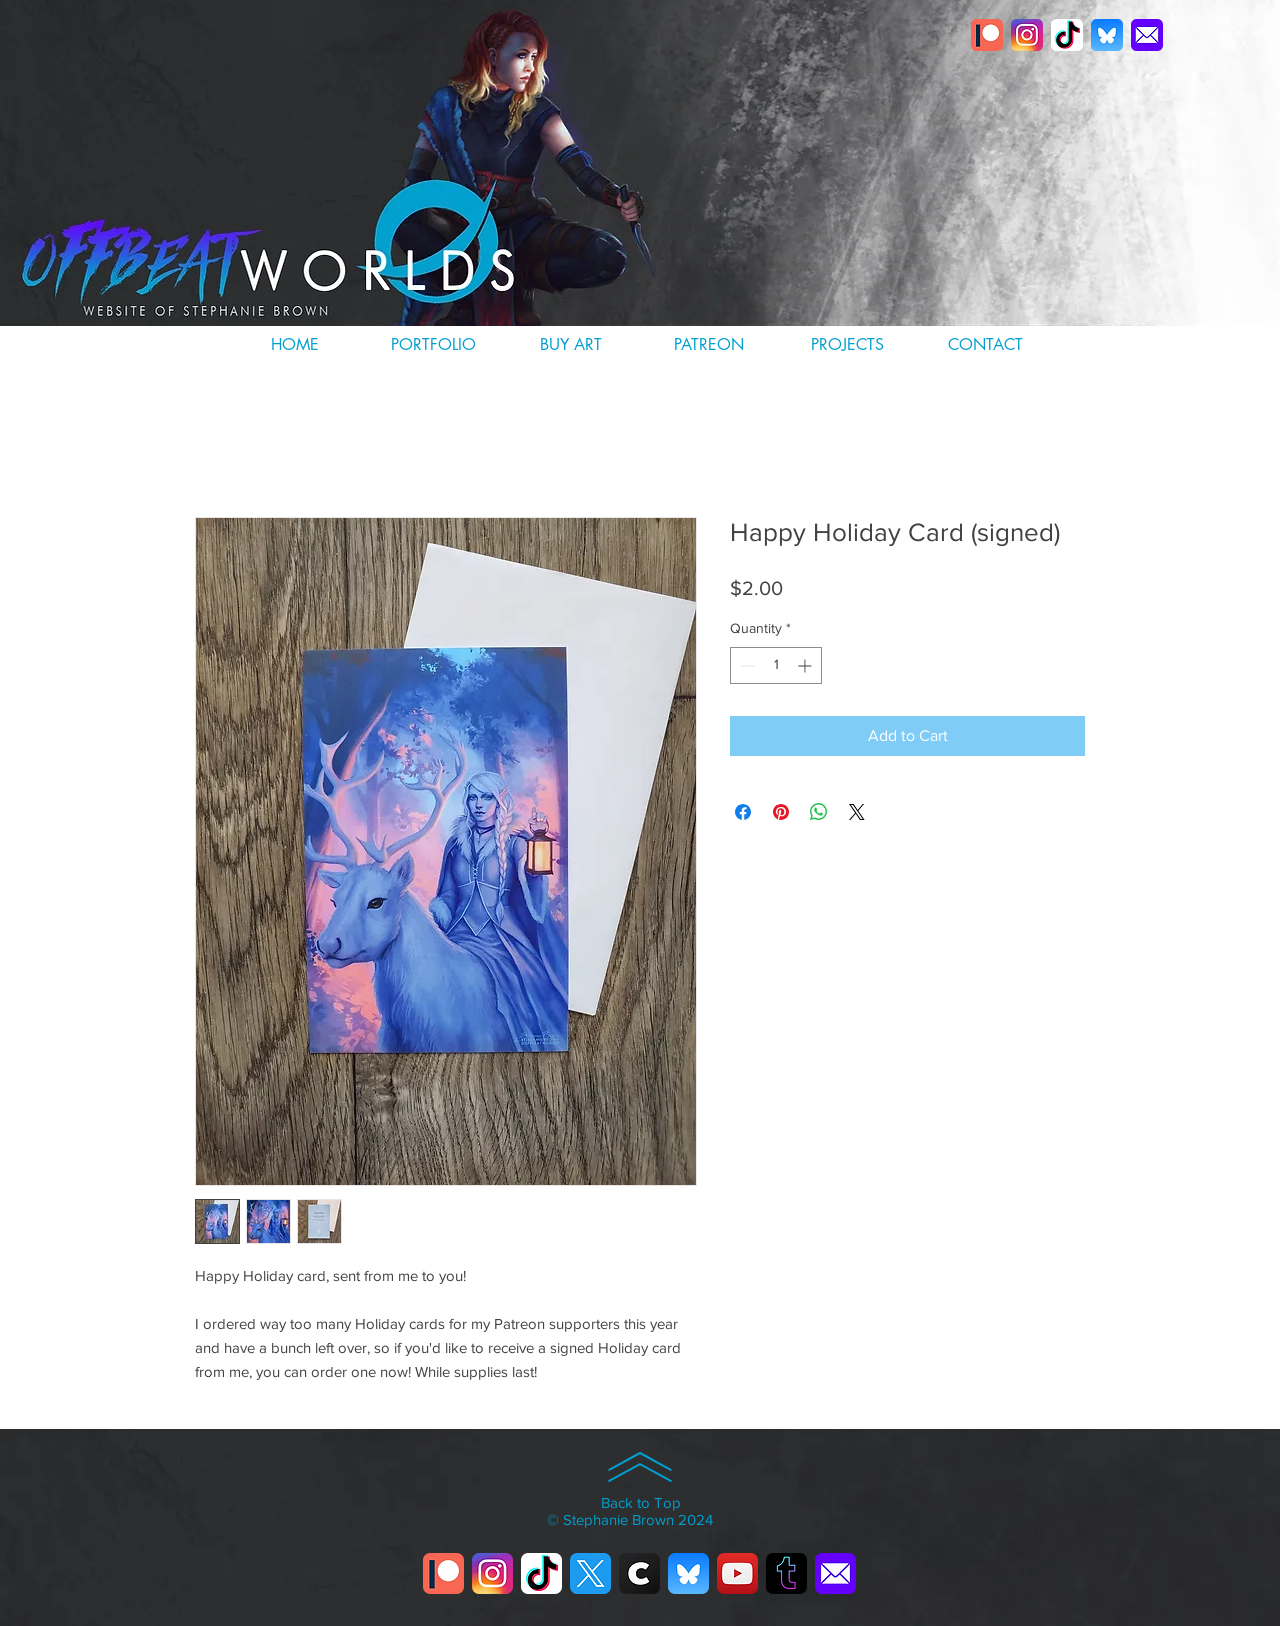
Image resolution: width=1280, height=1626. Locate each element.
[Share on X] (857, 812)
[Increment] (806, 665)
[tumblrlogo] (786, 1573)
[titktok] (1067, 35)
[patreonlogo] (987, 35)
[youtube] (737, 1573)
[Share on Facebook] (743, 812)
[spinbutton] (776, 665)
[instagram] (1027, 35)
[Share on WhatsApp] (819, 812)
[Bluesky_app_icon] (1107, 35)
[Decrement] (745, 665)
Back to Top (641, 1502)
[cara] (639, 1573)
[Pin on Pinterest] (781, 812)
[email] (1147, 35)
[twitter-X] (590, 1573)
